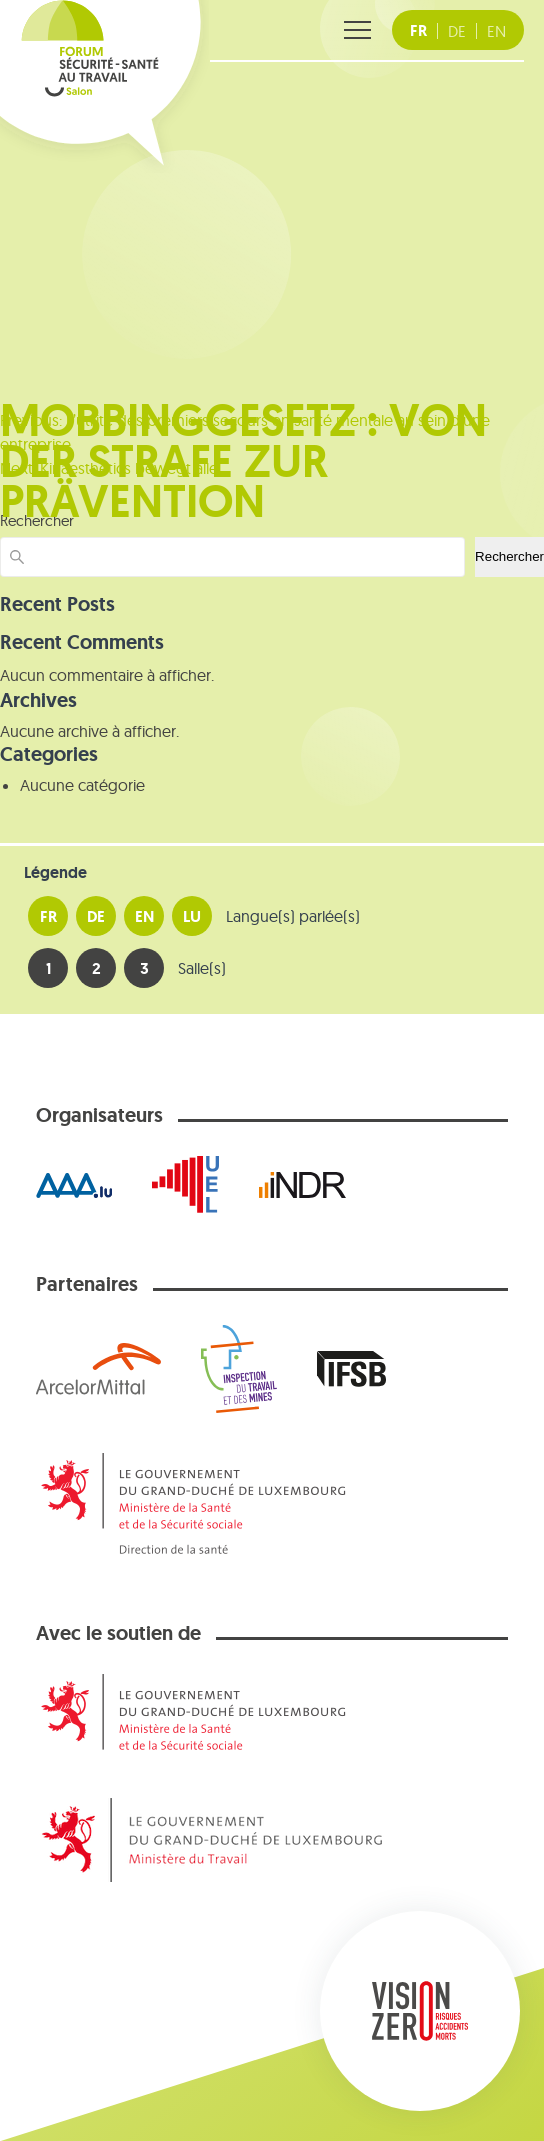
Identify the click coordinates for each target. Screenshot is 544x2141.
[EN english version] (496, 31)
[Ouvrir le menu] (357, 30)
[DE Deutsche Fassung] (457, 31)
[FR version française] (418, 31)
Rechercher (509, 556)
